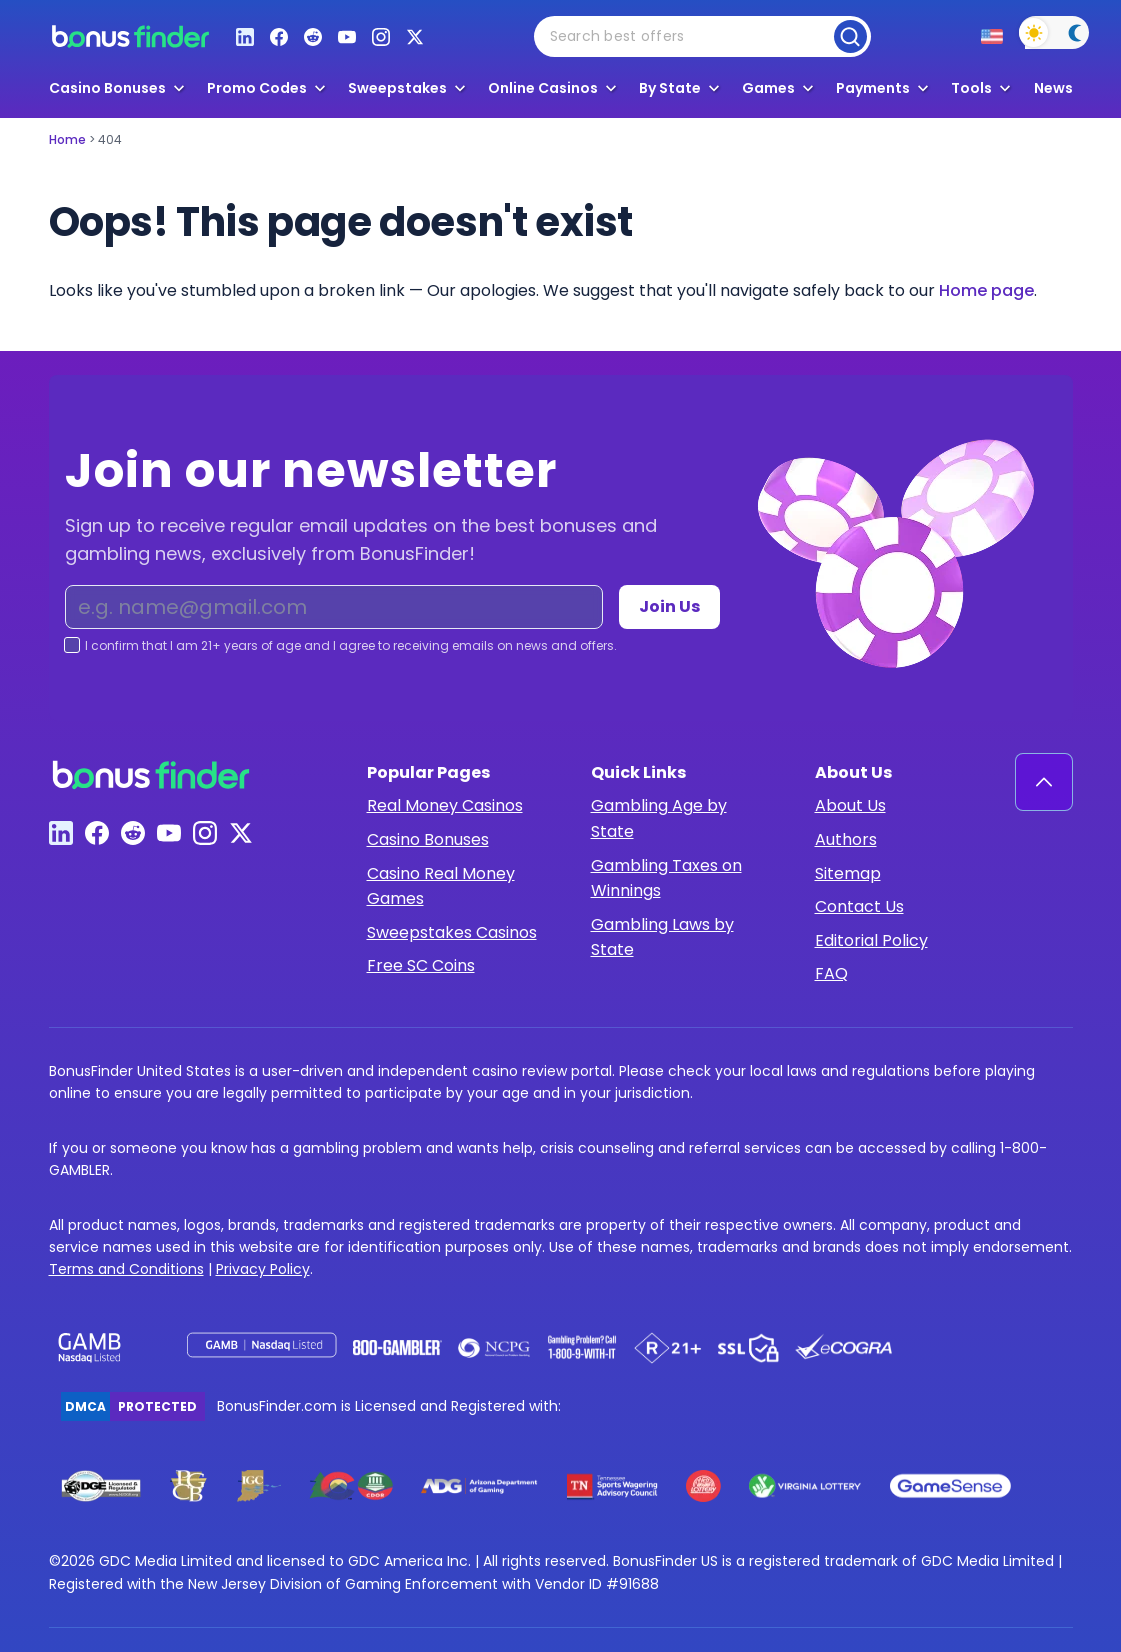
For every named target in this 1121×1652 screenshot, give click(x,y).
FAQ (831, 973)
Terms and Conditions (126, 1269)
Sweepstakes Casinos (452, 932)
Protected (157, 1406)
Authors (846, 839)
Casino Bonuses (428, 839)
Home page (986, 290)
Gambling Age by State (659, 818)
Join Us (669, 606)
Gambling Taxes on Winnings (666, 878)
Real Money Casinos (445, 805)
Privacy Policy (263, 1269)
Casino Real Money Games (441, 886)
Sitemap (848, 873)
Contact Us (859, 906)
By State (670, 87)
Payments (873, 87)
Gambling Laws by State (662, 937)
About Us (850, 805)
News (1053, 88)
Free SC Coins (421, 965)
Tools (971, 87)
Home (67, 139)
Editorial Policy (871, 940)
